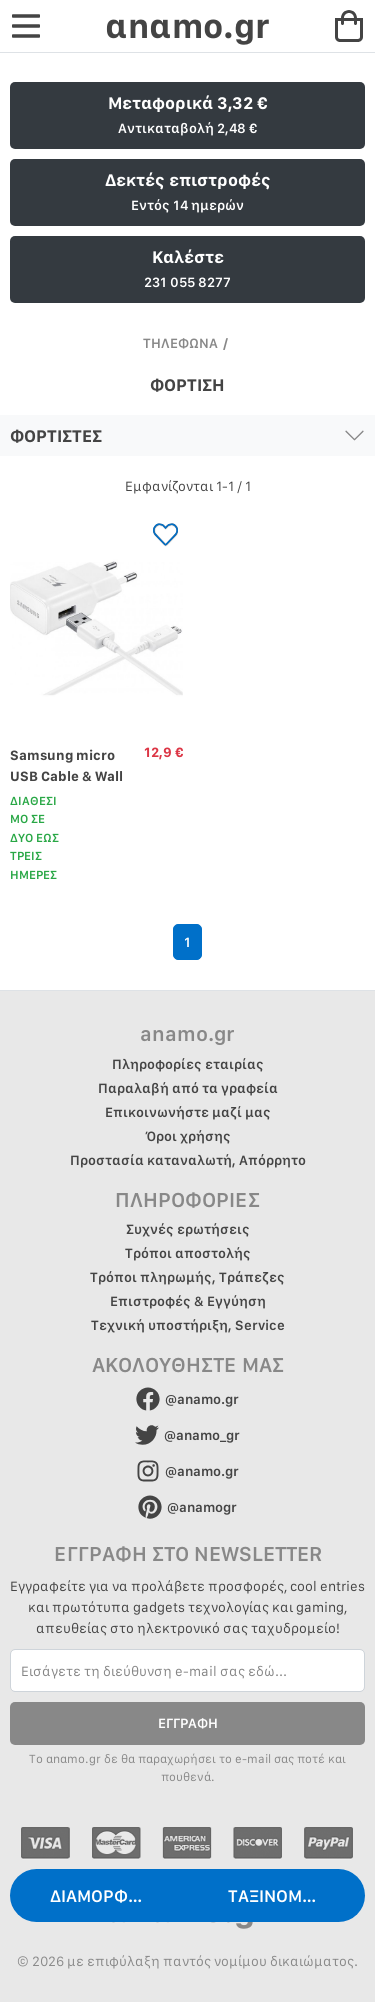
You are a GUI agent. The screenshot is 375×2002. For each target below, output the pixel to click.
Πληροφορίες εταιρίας (188, 1064)
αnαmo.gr (187, 25)
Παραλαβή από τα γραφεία (188, 1088)
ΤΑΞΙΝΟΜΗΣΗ (282, 1895)
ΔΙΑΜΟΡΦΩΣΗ (106, 1895)
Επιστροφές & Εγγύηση (188, 1301)
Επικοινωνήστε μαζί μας (188, 1112)
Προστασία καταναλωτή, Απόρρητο (188, 1160)
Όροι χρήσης (188, 1136)
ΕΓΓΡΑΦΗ (188, 1723)
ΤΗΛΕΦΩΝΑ (180, 343)
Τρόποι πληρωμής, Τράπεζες (187, 1277)
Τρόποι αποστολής (188, 1253)
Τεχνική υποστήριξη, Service (188, 1325)
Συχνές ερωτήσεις (188, 1229)
